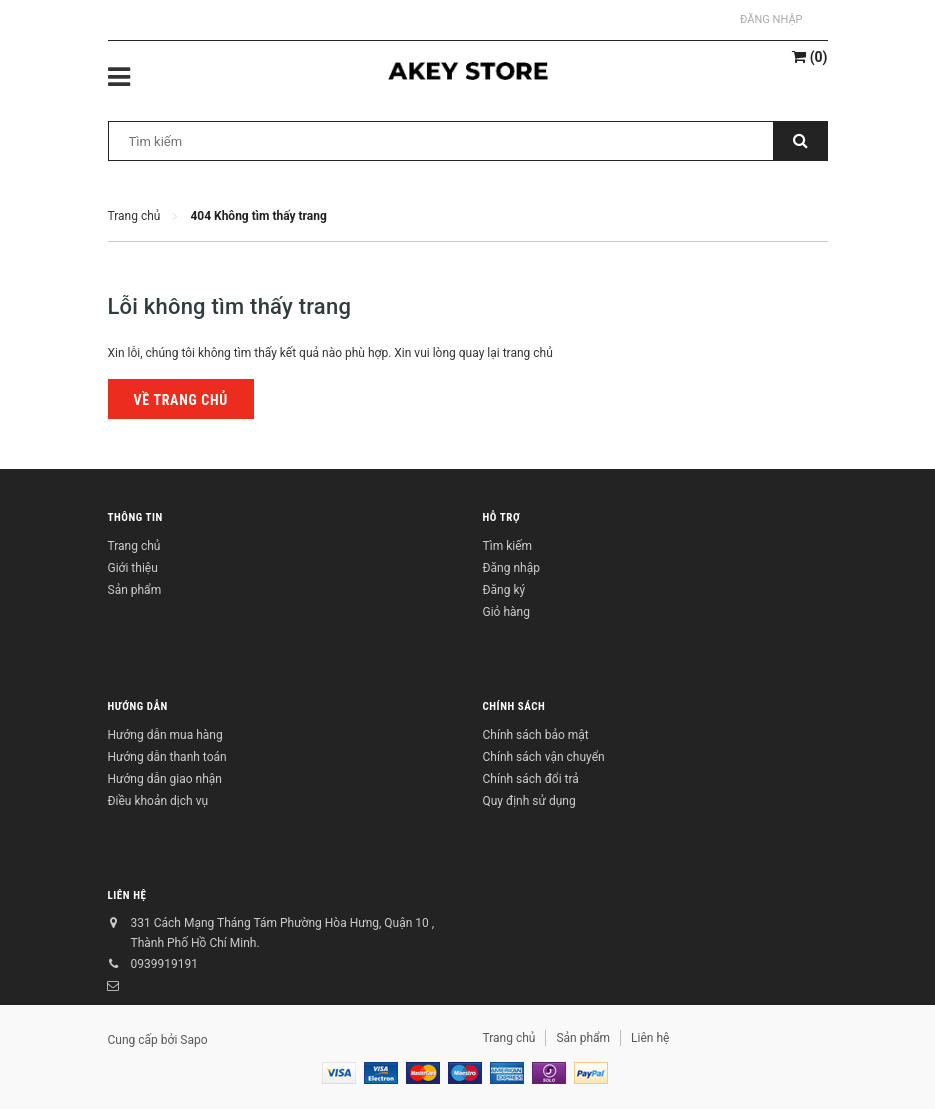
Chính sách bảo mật (536, 735)
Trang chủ (134, 546)
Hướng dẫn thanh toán (167, 757)
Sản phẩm (135, 590)
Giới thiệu (133, 568)
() (809, 57)
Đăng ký (504, 590)
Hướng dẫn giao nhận (165, 779)
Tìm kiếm (508, 546)
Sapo (193, 1040)
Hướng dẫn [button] (138, 706)
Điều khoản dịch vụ (158, 801)
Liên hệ (127, 895)
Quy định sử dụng (529, 801)
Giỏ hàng (506, 612)
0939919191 (164, 964)
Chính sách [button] (514, 706)
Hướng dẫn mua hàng (165, 735)
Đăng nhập (771, 19)
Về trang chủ (181, 400)
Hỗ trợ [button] (502, 517)
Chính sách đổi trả (531, 779)
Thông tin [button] (135, 517)
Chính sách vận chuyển (544, 757)
